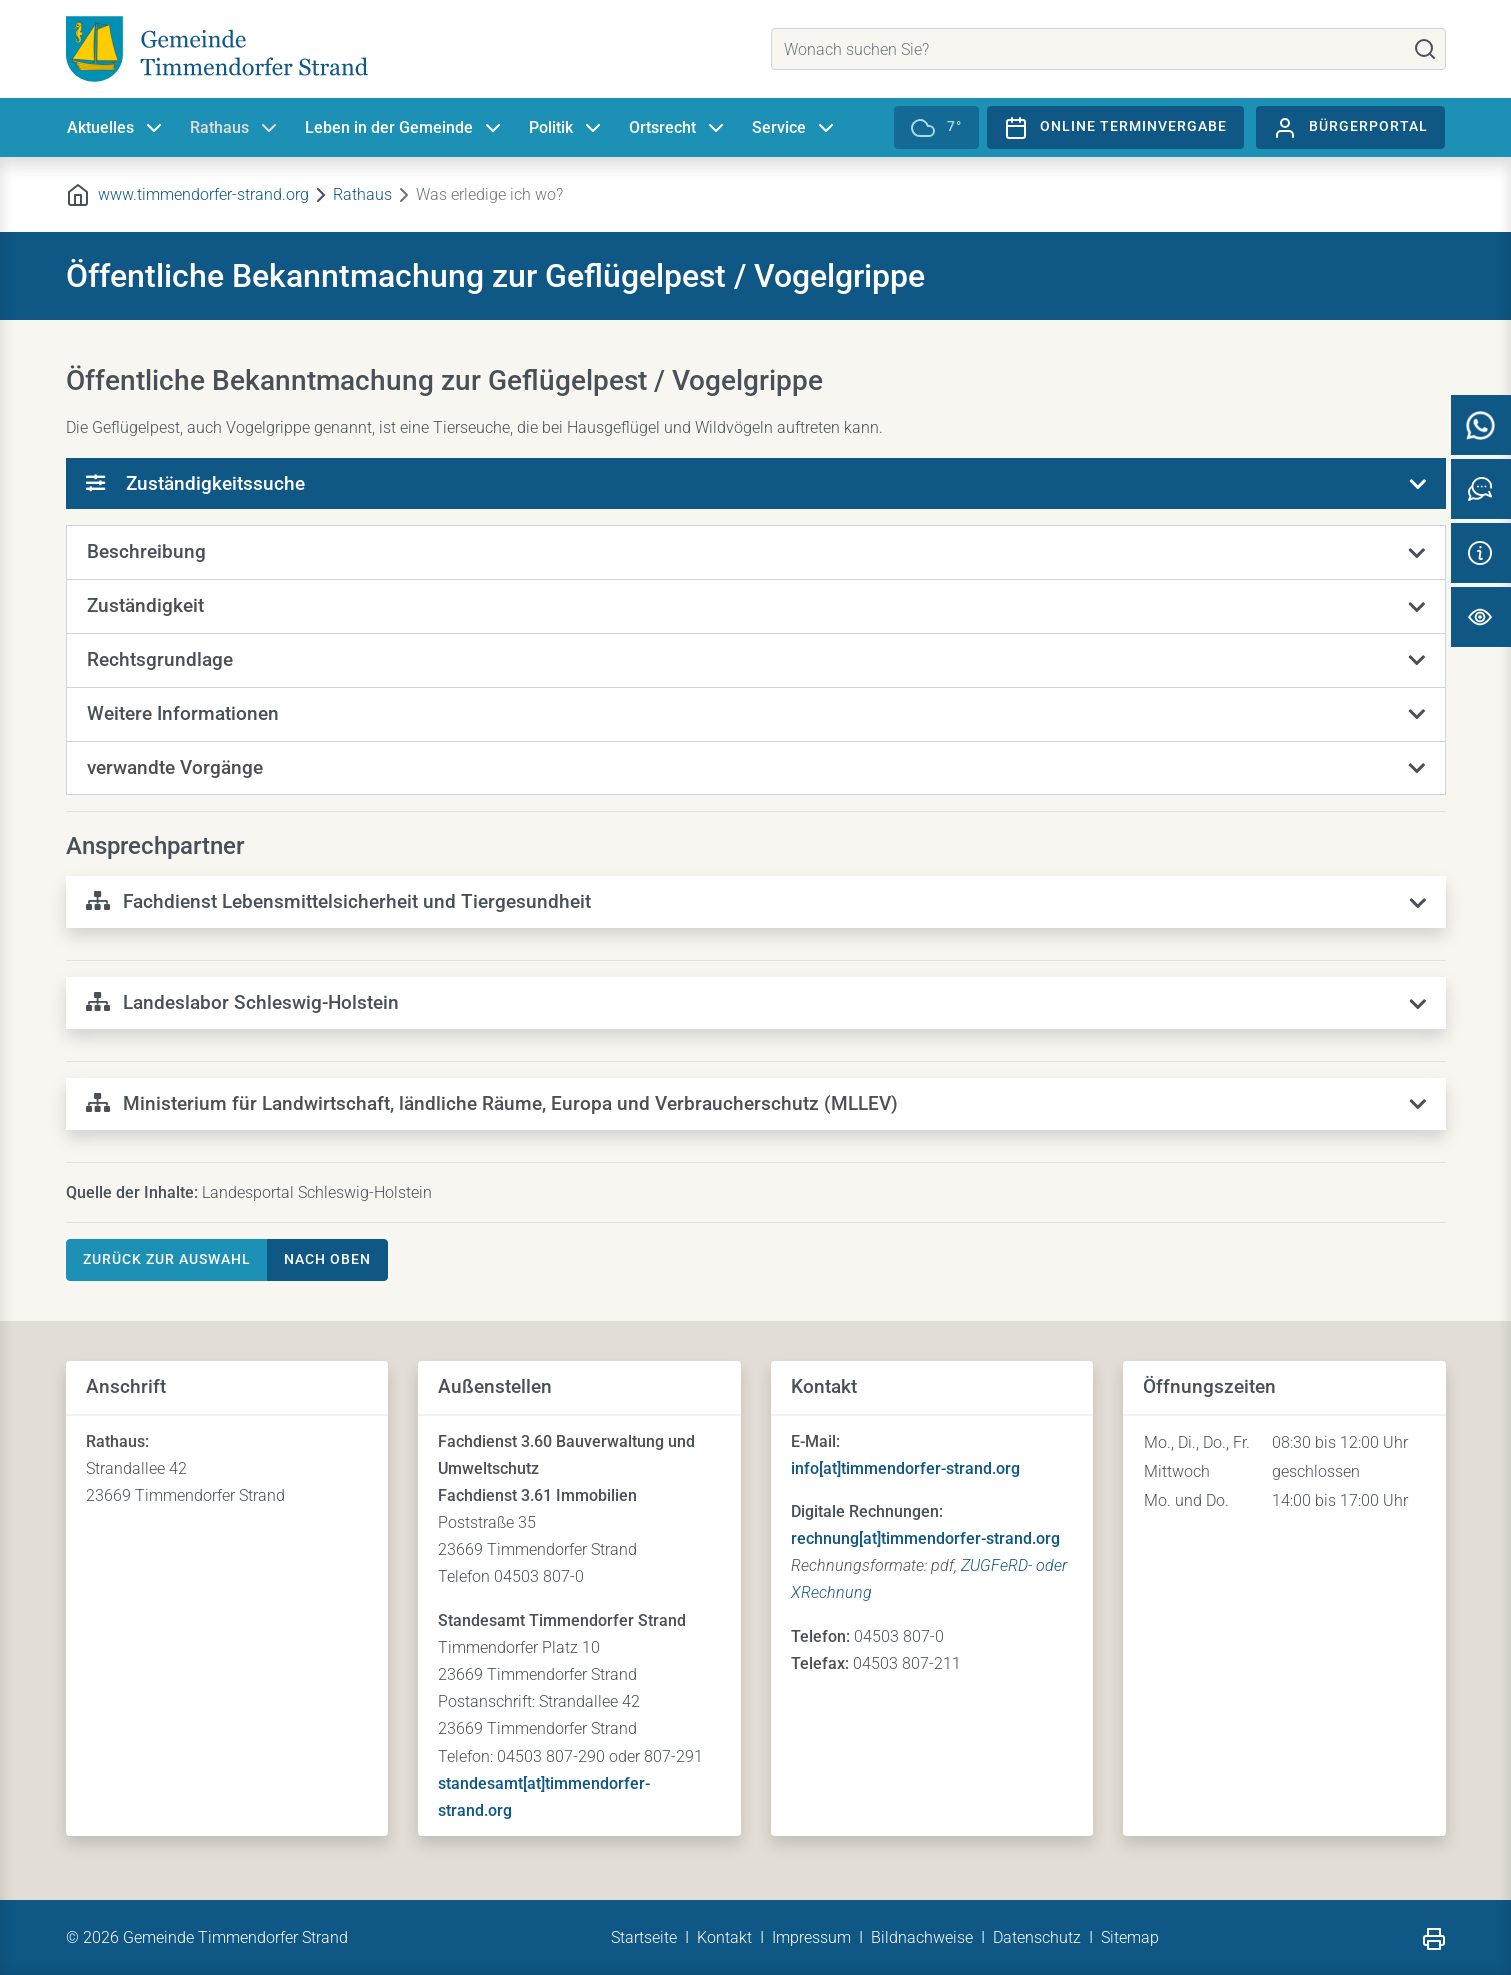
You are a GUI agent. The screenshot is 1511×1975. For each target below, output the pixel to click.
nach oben (327, 1259)
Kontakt (724, 1937)
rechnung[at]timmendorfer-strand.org (925, 1538)
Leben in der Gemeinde (405, 128)
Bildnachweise (922, 1937)
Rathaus (235, 128)
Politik (567, 128)
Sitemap (1130, 1937)
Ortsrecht (678, 128)
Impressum (811, 1937)
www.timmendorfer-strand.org (203, 194)
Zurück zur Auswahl (167, 1259)
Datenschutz (1037, 1937)
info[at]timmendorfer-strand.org (905, 1468)
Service (795, 128)
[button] (756, 553)
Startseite (644, 1937)
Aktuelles (116, 128)
